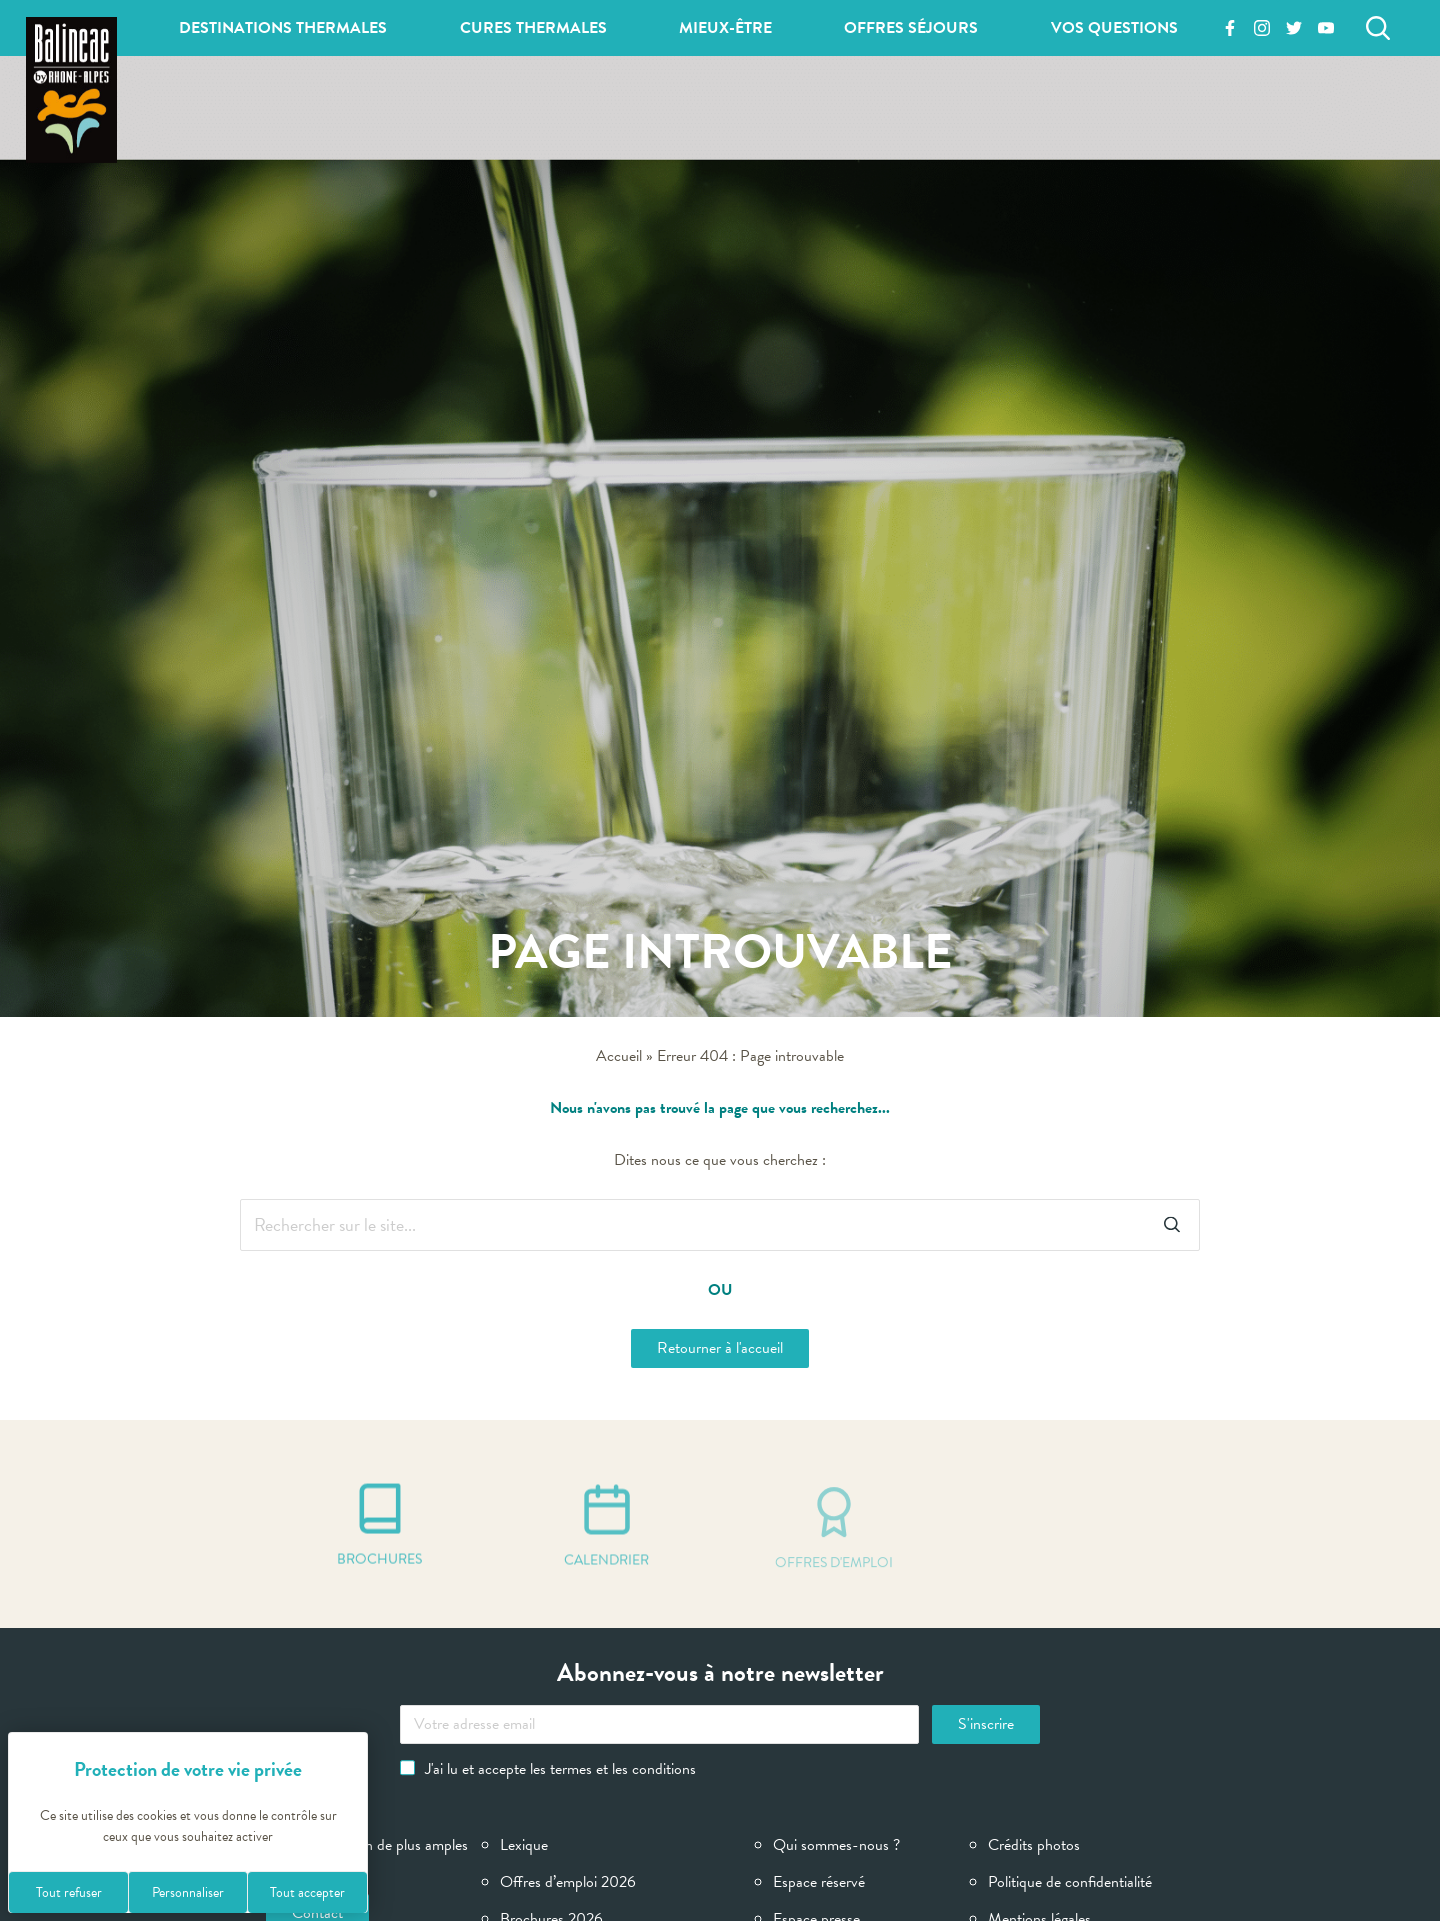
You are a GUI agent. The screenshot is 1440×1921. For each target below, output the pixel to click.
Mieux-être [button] (725, 28)
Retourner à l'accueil (720, 1348)
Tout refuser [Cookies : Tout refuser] (69, 1892)
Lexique (524, 1845)
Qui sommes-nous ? (836, 1845)
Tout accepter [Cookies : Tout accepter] (307, 1892)
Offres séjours (911, 28)
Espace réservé (819, 1882)
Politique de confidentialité (1070, 1882)
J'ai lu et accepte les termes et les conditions (548, 1769)
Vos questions (1114, 28)
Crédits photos (1034, 1845)
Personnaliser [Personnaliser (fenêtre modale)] (188, 1892)
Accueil (619, 1056)
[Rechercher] (1378, 28)
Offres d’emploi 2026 (568, 1882)
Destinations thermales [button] (283, 28)
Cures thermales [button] (533, 28)
